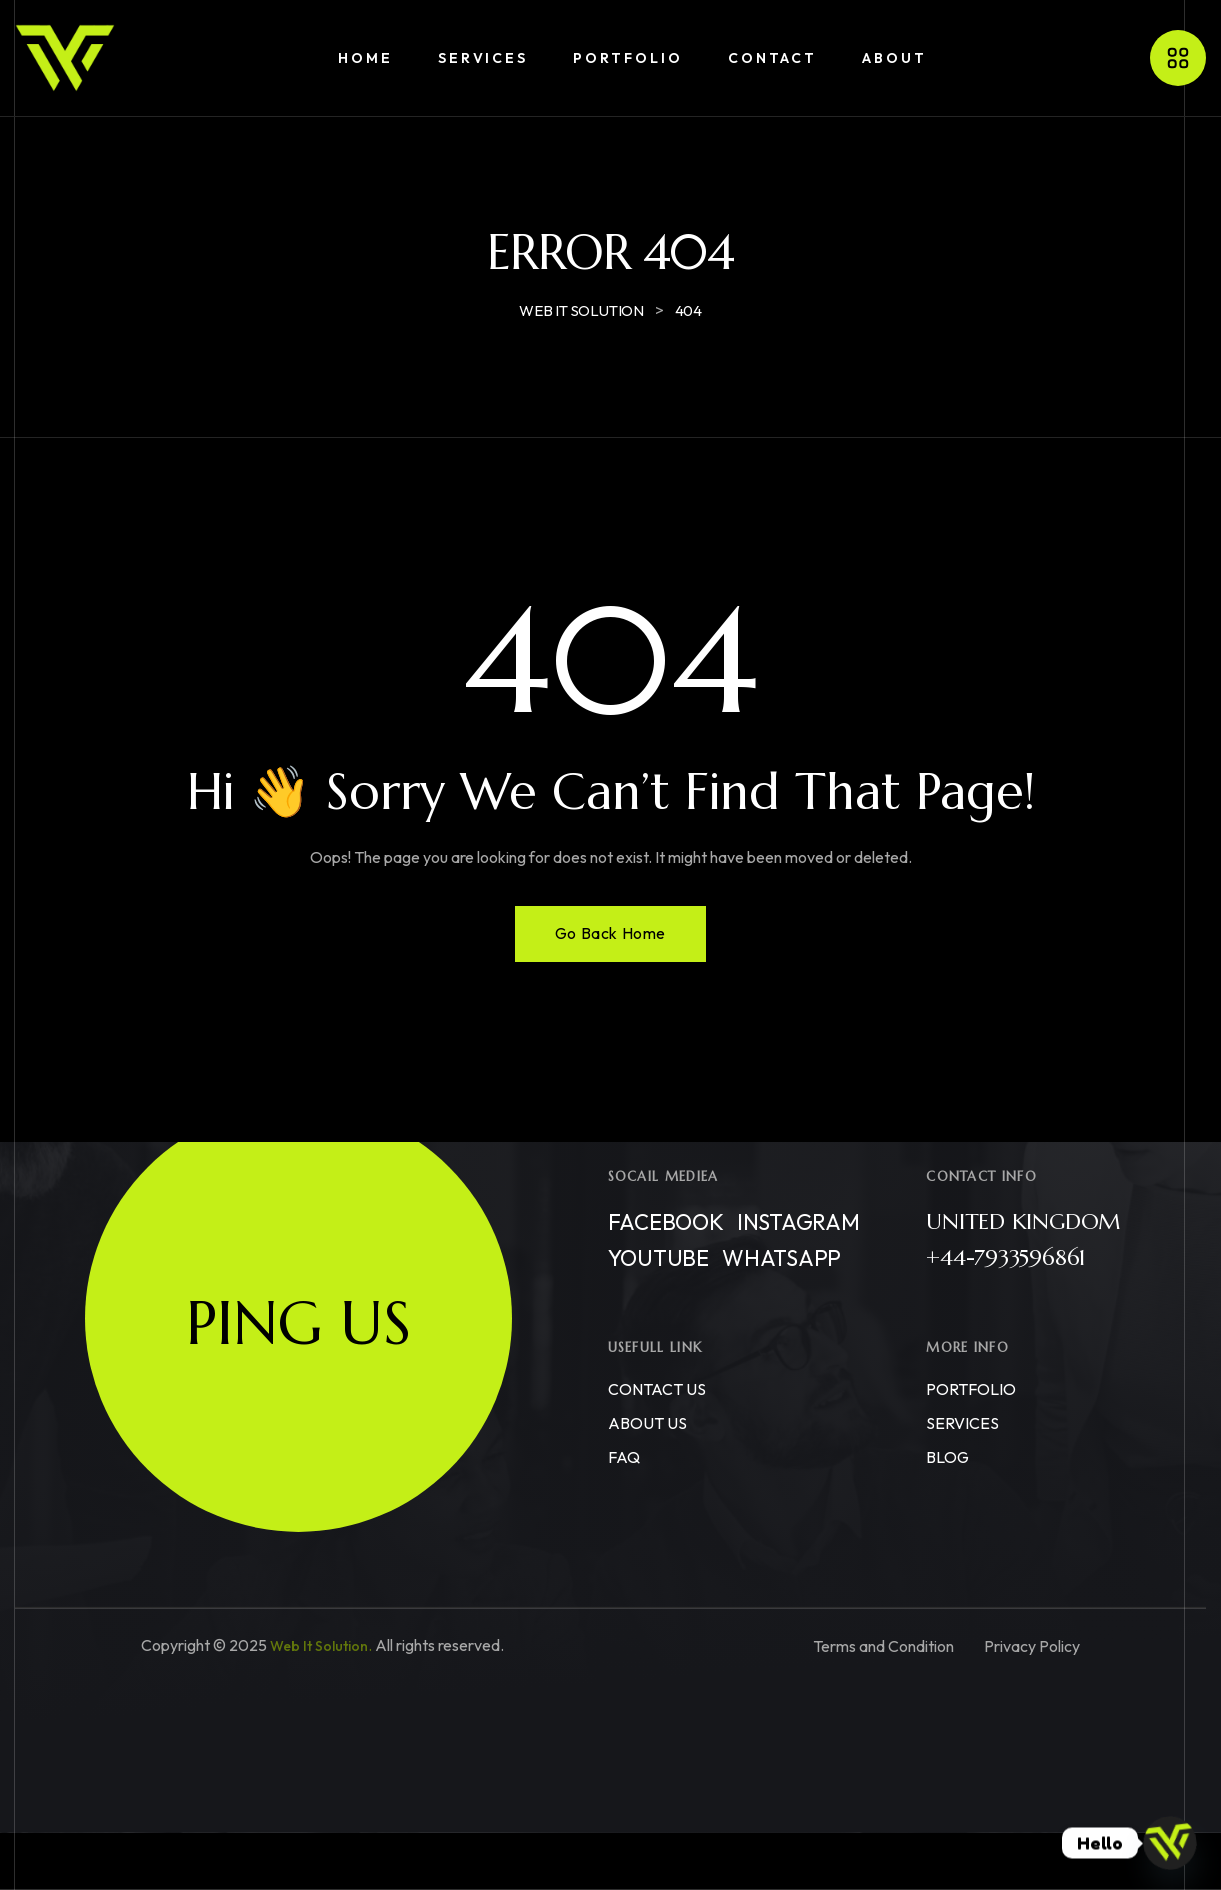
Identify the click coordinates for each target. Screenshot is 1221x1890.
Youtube (658, 1258)
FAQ (624, 1457)
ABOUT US (647, 1423)
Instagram (798, 1222)
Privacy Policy (1032, 1646)
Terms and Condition (883, 1646)
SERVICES (962, 1423)
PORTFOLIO (971, 1389)
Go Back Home (610, 933)
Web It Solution (319, 1646)
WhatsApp (781, 1258)
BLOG (947, 1457)
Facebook (666, 1222)
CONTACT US (657, 1389)
